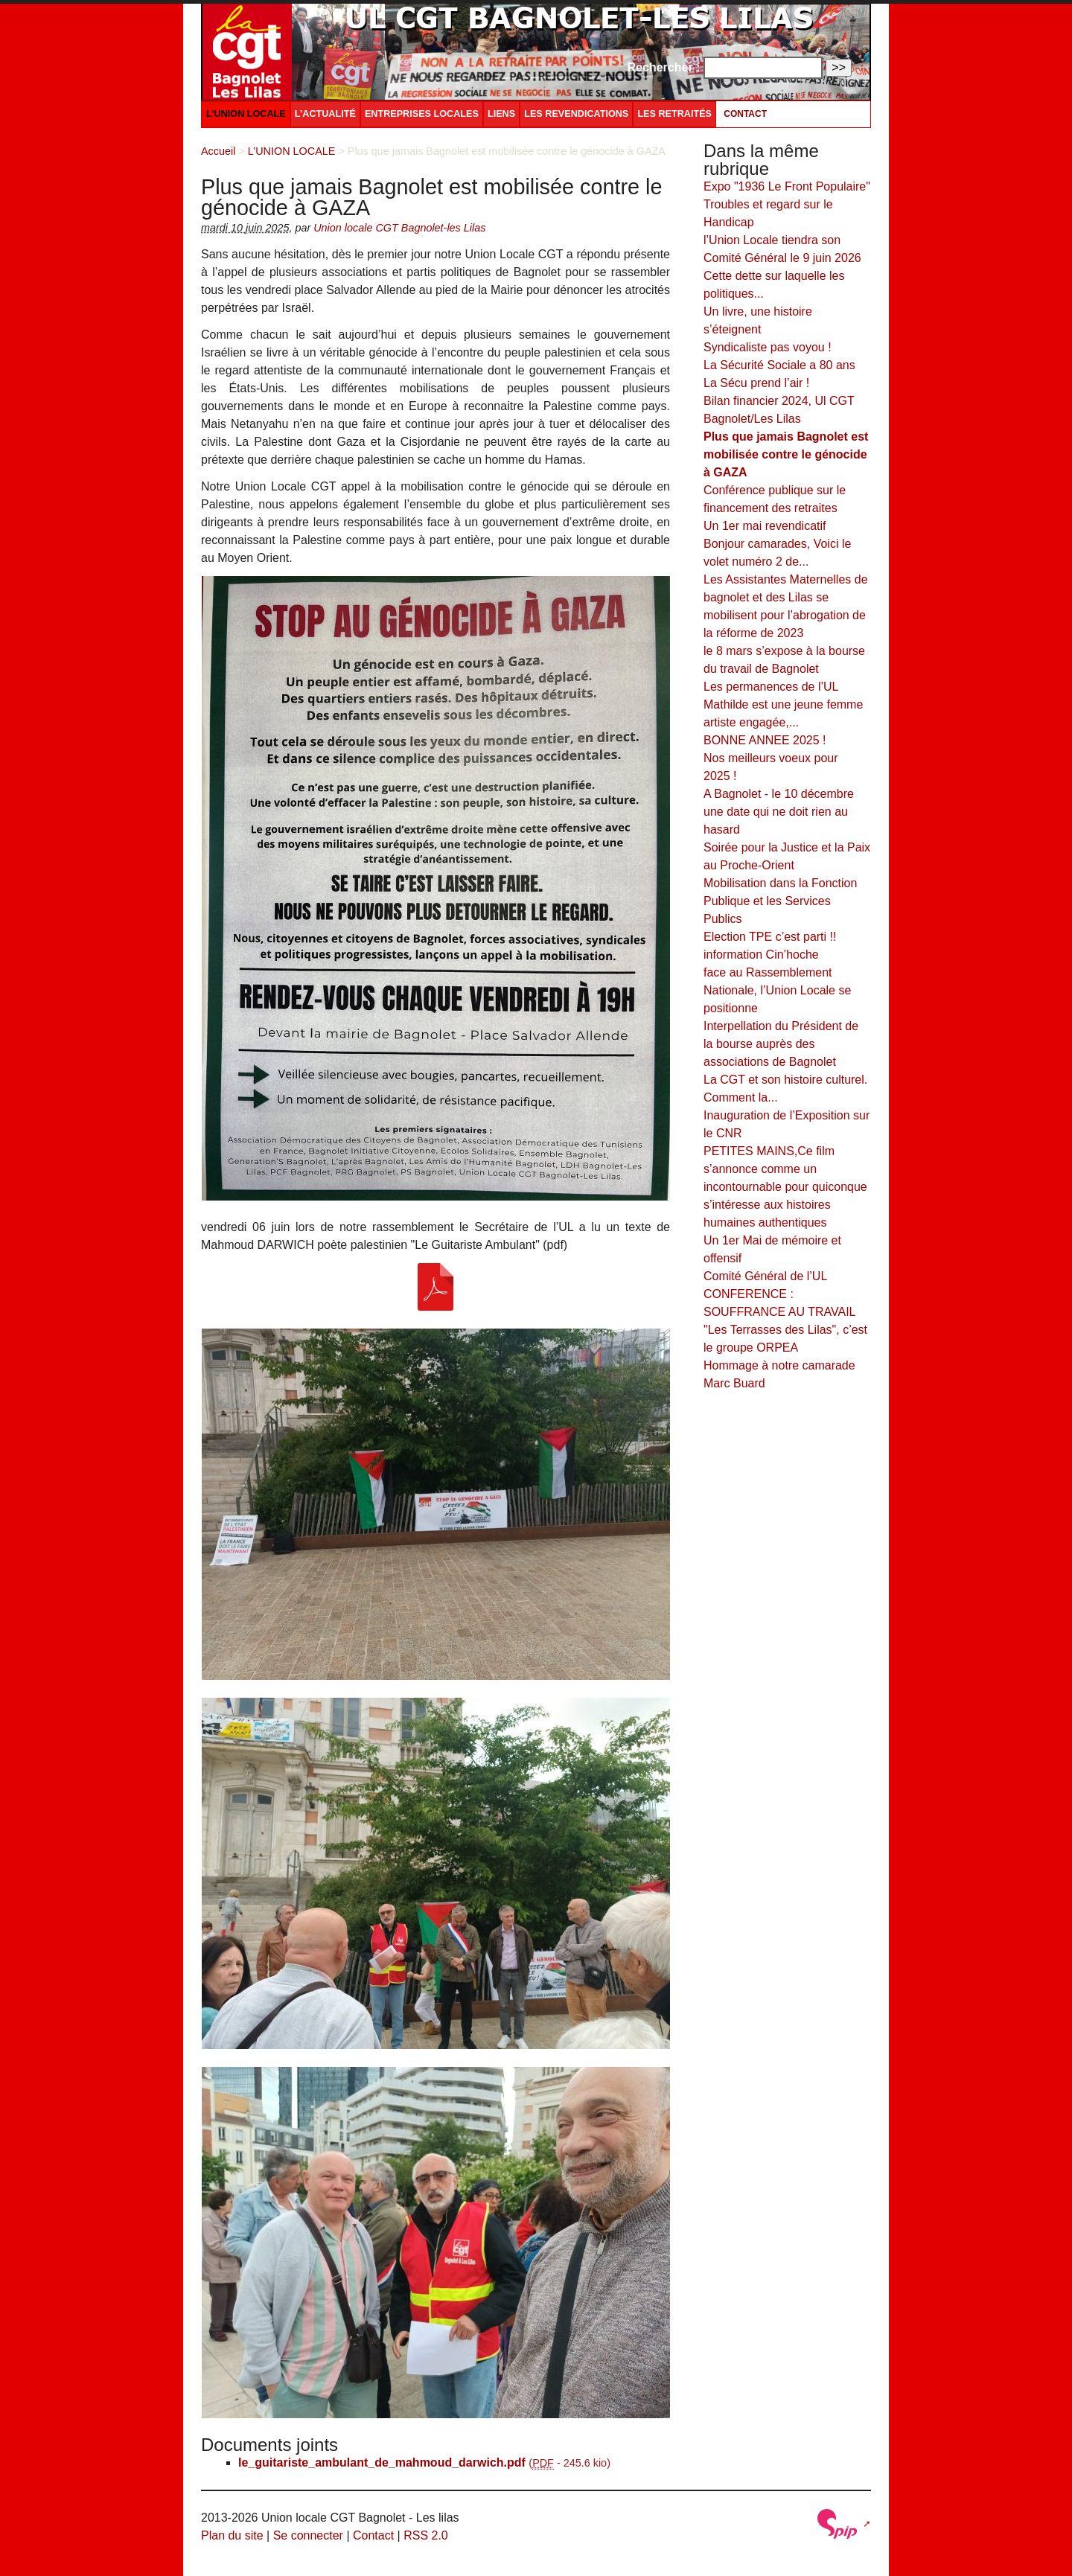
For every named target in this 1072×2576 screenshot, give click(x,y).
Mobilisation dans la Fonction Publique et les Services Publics (780, 901)
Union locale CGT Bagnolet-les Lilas (399, 228)
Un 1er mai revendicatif (765, 526)
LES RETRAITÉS (674, 114)
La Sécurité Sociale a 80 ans (779, 365)
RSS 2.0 (425, 2535)
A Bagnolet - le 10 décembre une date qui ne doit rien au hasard (779, 811)
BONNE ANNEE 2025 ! (765, 740)
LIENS (501, 114)
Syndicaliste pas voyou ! (768, 347)
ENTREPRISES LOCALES (422, 114)
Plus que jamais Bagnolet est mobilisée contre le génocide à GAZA (786, 454)
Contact (745, 114)
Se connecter (308, 2535)
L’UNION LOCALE (246, 114)
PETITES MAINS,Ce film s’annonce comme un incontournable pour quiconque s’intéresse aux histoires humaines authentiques (785, 1187)
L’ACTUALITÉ (325, 114)
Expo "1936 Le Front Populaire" (787, 186)
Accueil (218, 151)
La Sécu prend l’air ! (756, 383)
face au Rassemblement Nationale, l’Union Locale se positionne (777, 990)
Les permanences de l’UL (771, 686)
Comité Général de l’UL (765, 1276)
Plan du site (232, 2535)
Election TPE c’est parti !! (770, 936)
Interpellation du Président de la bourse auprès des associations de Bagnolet (781, 1044)
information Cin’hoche (761, 954)
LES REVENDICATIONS (576, 114)
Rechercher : (664, 67)
